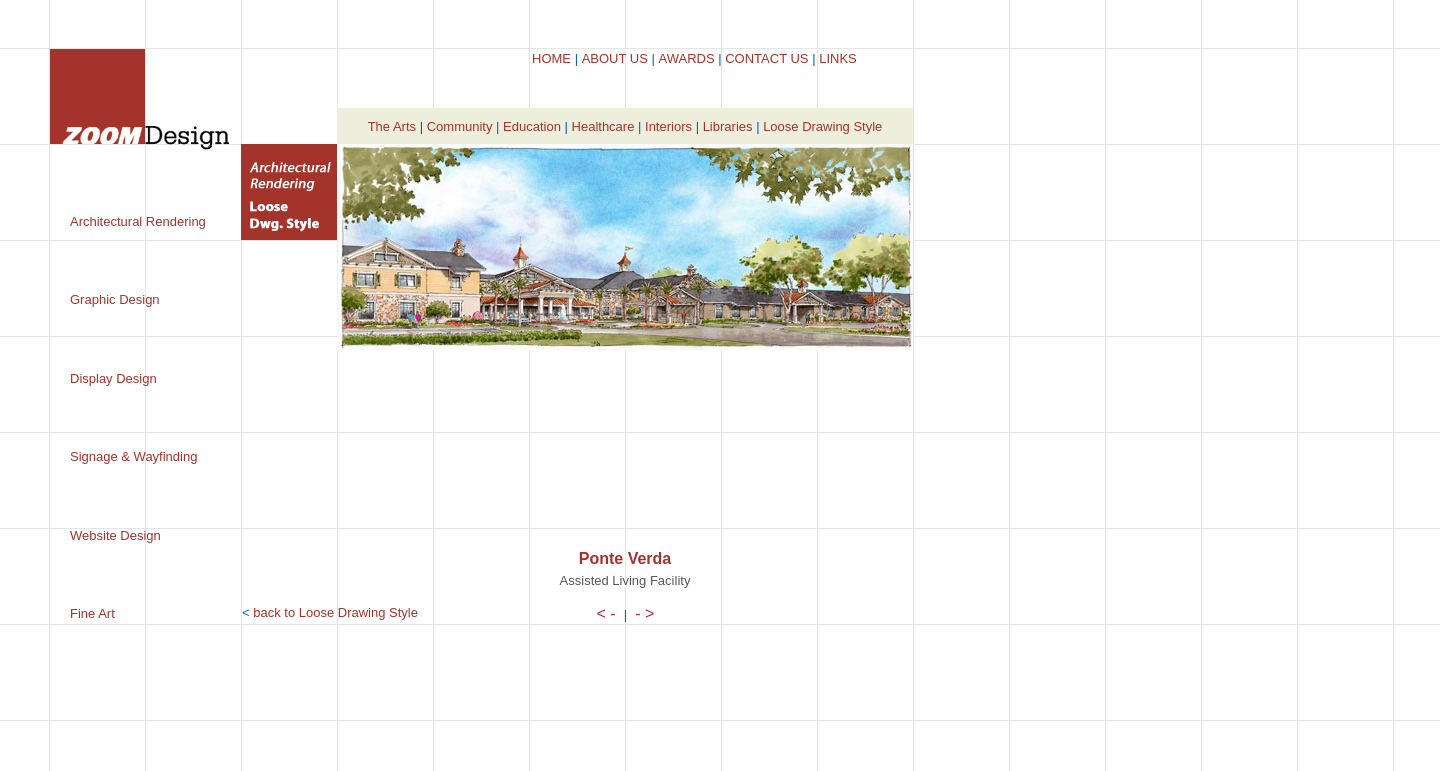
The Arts (392, 126)
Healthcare (603, 126)
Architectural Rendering (138, 221)
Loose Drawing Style (822, 126)
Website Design (115, 535)
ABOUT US (615, 58)
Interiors (668, 126)
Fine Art (92, 613)
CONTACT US (766, 58)
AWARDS (686, 58)
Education (532, 126)
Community (460, 126)
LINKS (838, 58)
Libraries (728, 126)
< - (606, 613)
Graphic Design (115, 299)
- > (644, 613)
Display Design (113, 378)
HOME (551, 58)
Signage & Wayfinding (133, 456)
